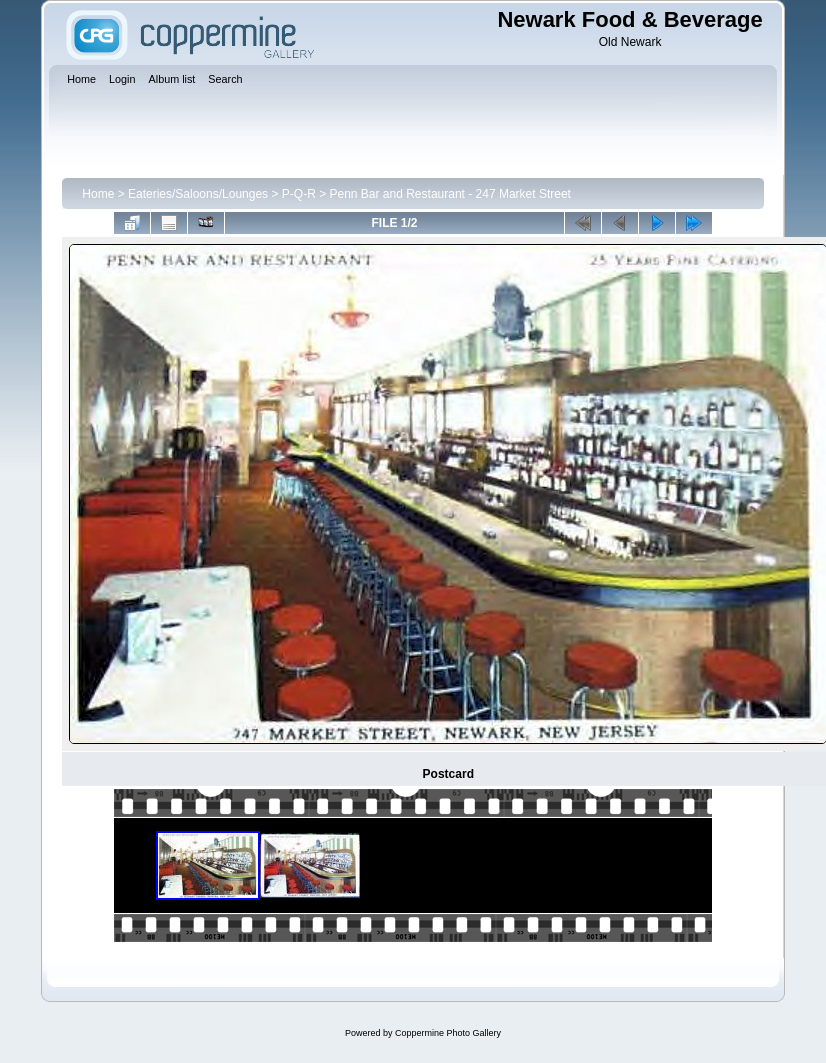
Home (98, 194)
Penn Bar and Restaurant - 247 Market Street (449, 194)
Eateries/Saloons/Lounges (198, 194)
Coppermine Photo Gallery (448, 1033)
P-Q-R (299, 194)
